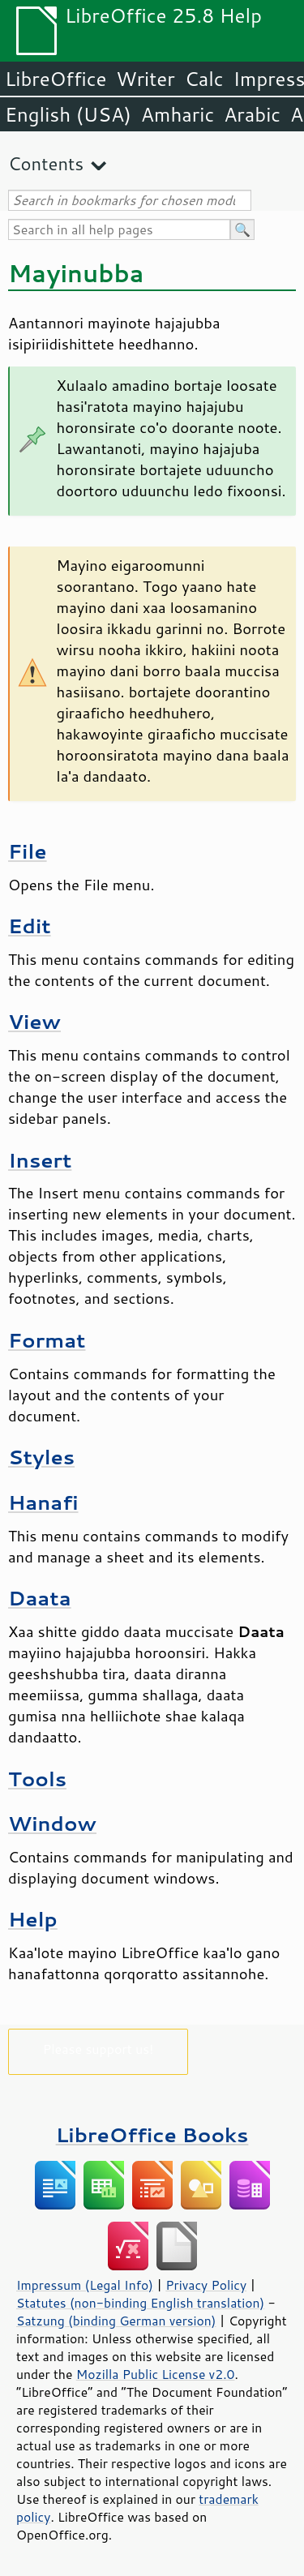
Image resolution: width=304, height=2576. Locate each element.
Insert (39, 1160)
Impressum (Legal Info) (84, 2285)
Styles (41, 1456)
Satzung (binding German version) (116, 2321)
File (27, 851)
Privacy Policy (205, 2285)
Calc (204, 78)
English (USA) (68, 114)
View (34, 1021)
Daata (39, 1598)
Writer (145, 78)
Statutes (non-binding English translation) (140, 2303)
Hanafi (43, 1502)
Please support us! (98, 2048)
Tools (37, 1778)
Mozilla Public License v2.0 (155, 2374)
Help (33, 1919)
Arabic (252, 114)
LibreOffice (55, 78)
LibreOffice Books (152, 2134)
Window (52, 1823)
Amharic (177, 114)
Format (46, 1340)
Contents (45, 163)
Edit (29, 925)
